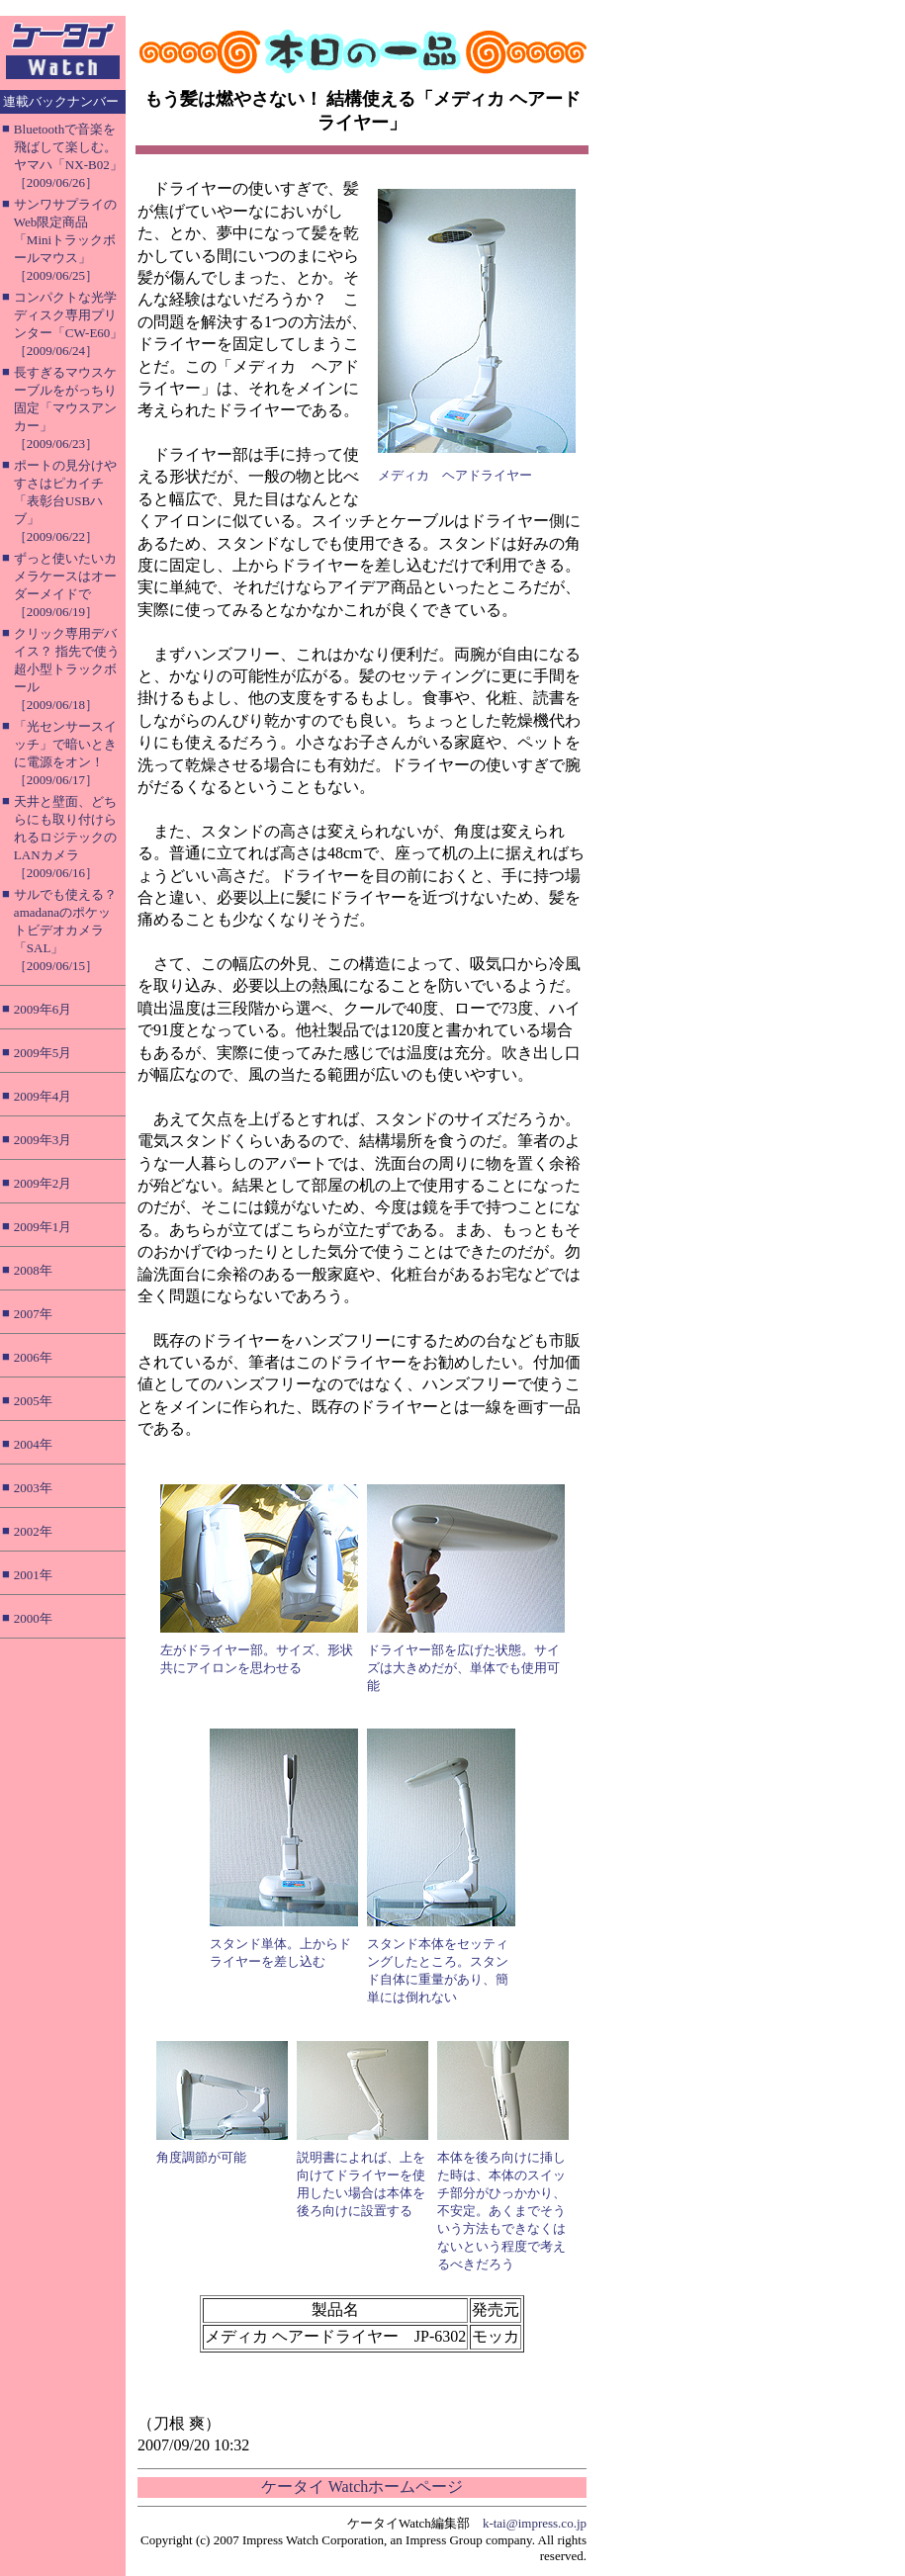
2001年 (33, 1574)
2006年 (33, 1357)
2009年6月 (43, 1009)
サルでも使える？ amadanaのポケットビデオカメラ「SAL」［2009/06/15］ (65, 930)
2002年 (33, 1531)
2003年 (33, 1487)
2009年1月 (43, 1226)
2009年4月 (43, 1096)
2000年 (33, 1618)
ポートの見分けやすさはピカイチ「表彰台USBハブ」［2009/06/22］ (65, 501)
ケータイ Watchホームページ (362, 2486)
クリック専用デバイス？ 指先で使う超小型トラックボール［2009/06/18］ (67, 669)
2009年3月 (43, 1139)
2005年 (33, 1400)
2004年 (33, 1444)
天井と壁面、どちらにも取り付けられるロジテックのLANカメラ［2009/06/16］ (65, 837)
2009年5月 (43, 1052)
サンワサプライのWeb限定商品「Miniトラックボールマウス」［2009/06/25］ (65, 240)
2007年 (33, 1313)
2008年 (33, 1270)
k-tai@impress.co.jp (535, 2523)
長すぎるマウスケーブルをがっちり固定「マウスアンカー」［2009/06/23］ (65, 408)
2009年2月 (43, 1183)
